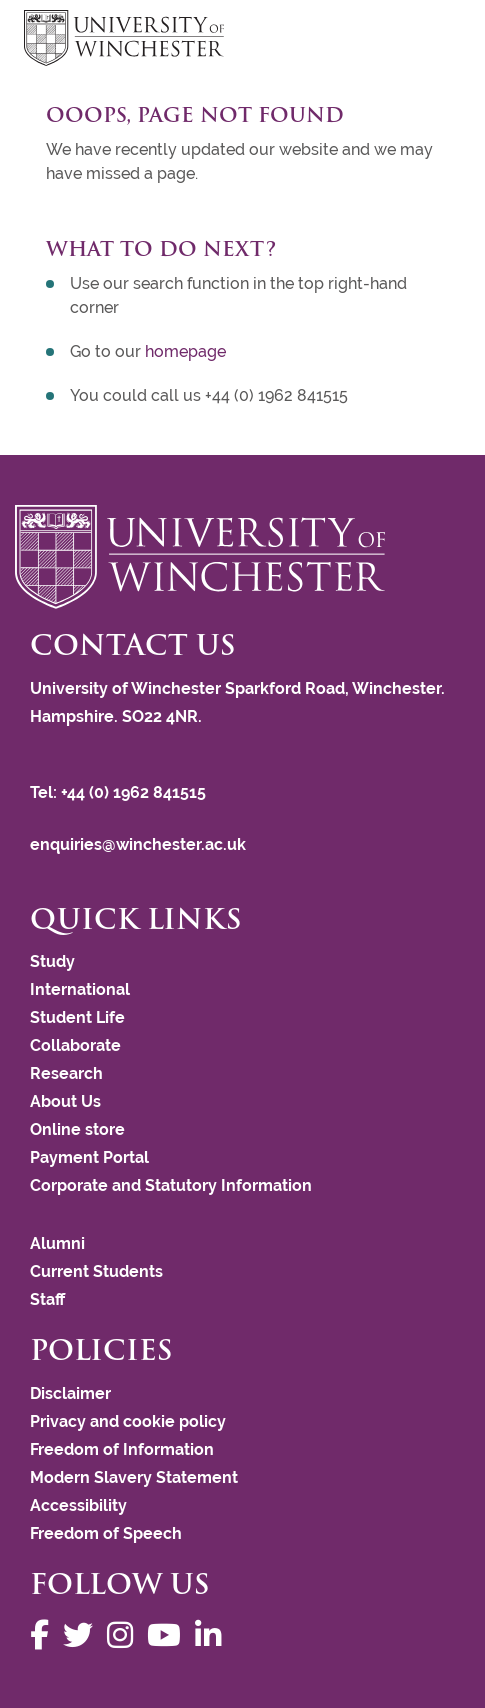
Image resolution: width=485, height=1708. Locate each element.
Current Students (96, 1271)
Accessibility (78, 1505)
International (80, 989)
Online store (77, 1129)
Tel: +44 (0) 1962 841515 (120, 792)
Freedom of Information (122, 1449)
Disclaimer (70, 1393)
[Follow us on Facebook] (44, 1635)
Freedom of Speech (106, 1533)
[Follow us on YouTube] (169, 1635)
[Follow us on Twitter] (83, 1635)
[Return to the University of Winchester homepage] (242, 557)
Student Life (77, 1017)
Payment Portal (89, 1157)
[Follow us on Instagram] (125, 1635)
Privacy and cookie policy (128, 1421)
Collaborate (75, 1045)
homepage (185, 351)
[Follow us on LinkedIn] (213, 1635)
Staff (47, 1299)
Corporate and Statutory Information (171, 1185)
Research (66, 1073)
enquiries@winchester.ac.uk (138, 844)
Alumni (57, 1243)
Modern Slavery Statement (134, 1477)
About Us (65, 1101)
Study (52, 961)
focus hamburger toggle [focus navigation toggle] (426, 40)
